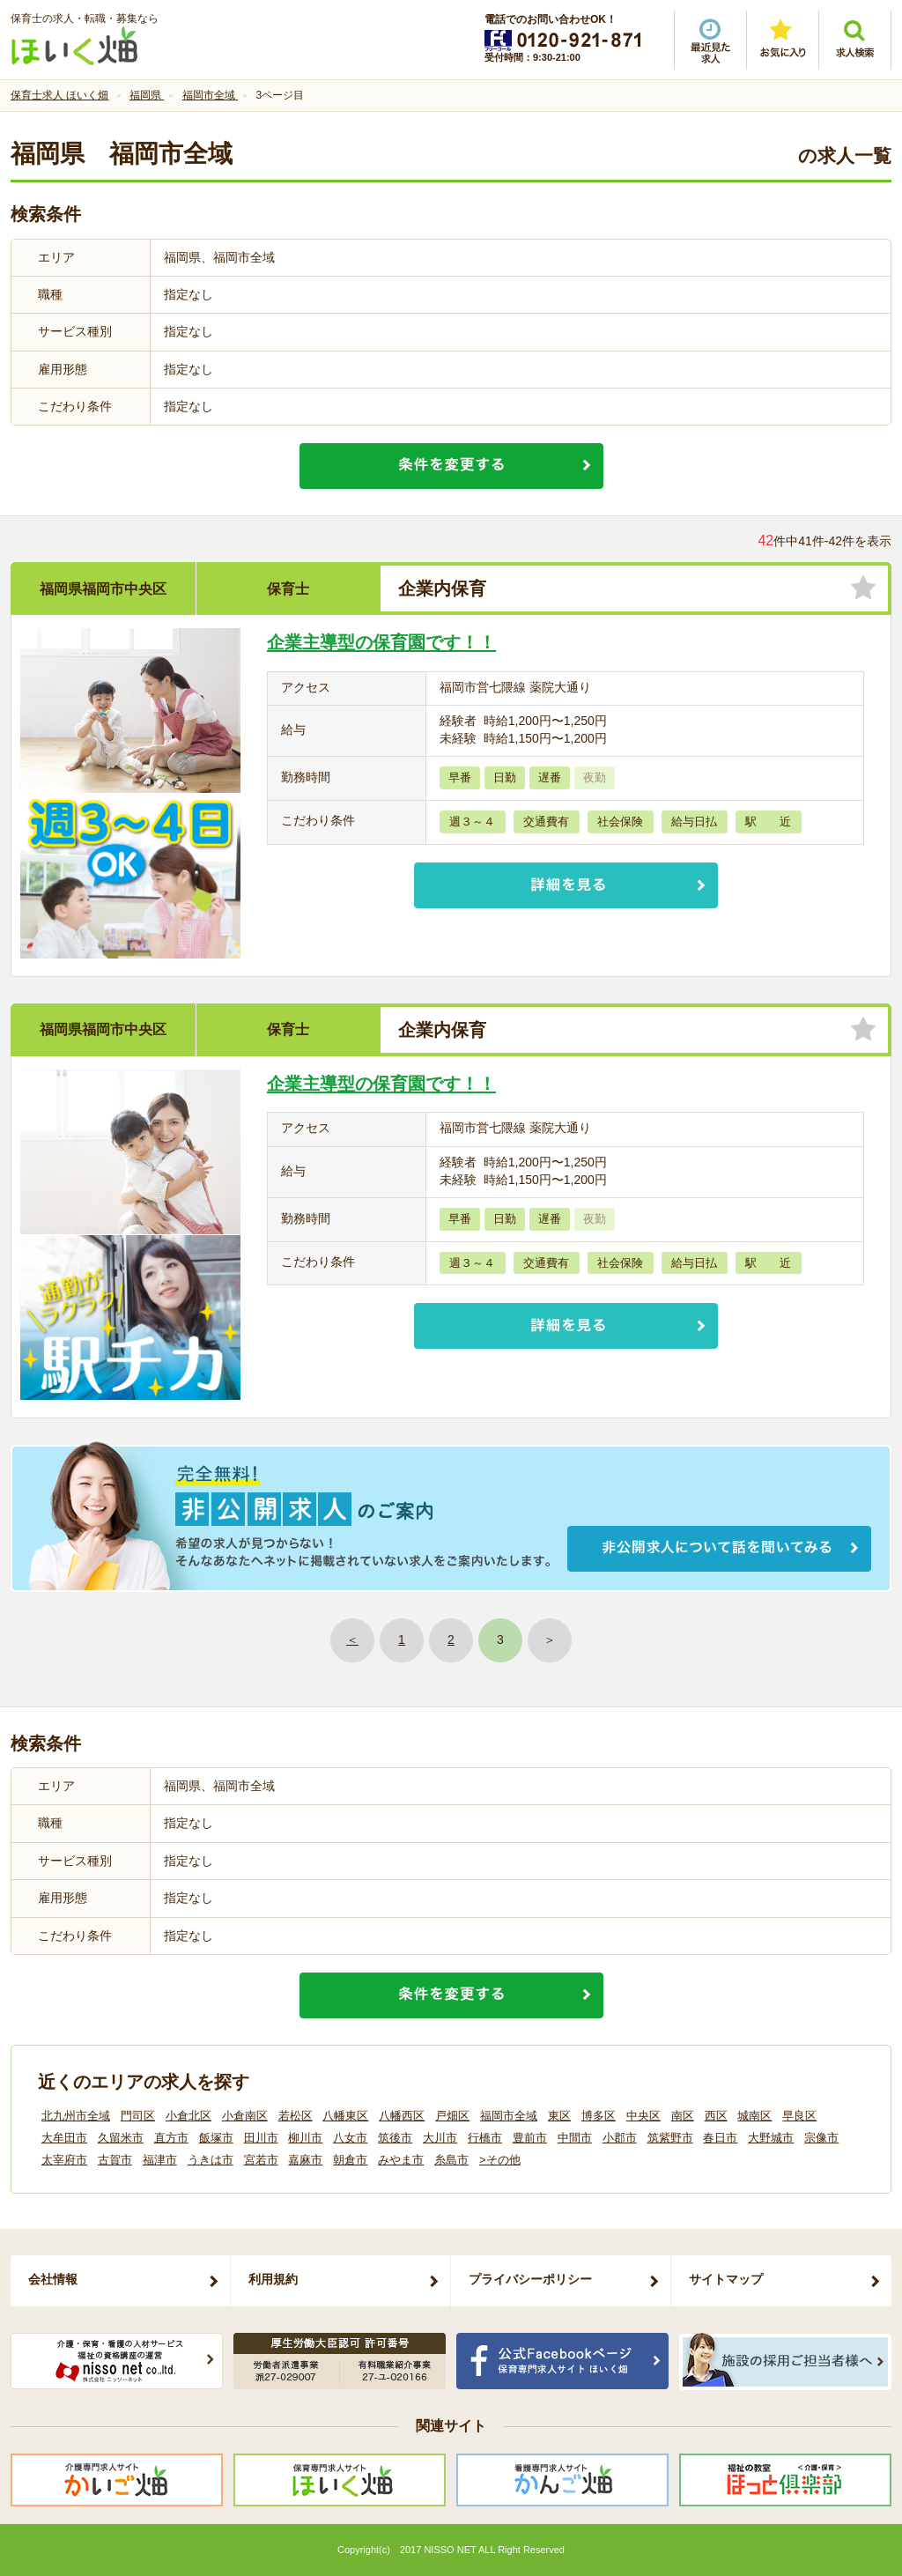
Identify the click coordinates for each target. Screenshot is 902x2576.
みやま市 (401, 2159)
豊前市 (530, 2137)
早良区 (799, 2115)
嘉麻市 (305, 2159)
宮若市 (261, 2159)
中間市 (575, 2137)
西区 (716, 2115)
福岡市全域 (508, 2115)
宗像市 (821, 2137)
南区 (682, 2115)
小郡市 (620, 2137)
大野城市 (771, 2137)
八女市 (350, 2137)
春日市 (720, 2137)
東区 (559, 2115)
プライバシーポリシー (530, 2279)
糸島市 (451, 2159)
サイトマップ (726, 2279)
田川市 (261, 2137)
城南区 (754, 2115)
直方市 (171, 2137)
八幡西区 (402, 2115)
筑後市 (395, 2137)
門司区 (138, 2115)
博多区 (598, 2115)
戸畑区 (452, 2115)
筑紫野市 (670, 2137)
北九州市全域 (75, 2115)
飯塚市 (216, 2137)
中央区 (643, 2115)
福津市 (160, 2159)
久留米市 (121, 2137)
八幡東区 (345, 2115)
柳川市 (305, 2137)
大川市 (440, 2137)
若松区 (295, 2115)
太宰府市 (64, 2159)
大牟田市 (64, 2137)
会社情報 (53, 2279)
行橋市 (485, 2137)
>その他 (500, 2159)
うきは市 (210, 2159)
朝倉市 (350, 2159)
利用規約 (273, 2279)
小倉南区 (245, 2115)
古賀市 (115, 2159)
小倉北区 (188, 2115)
